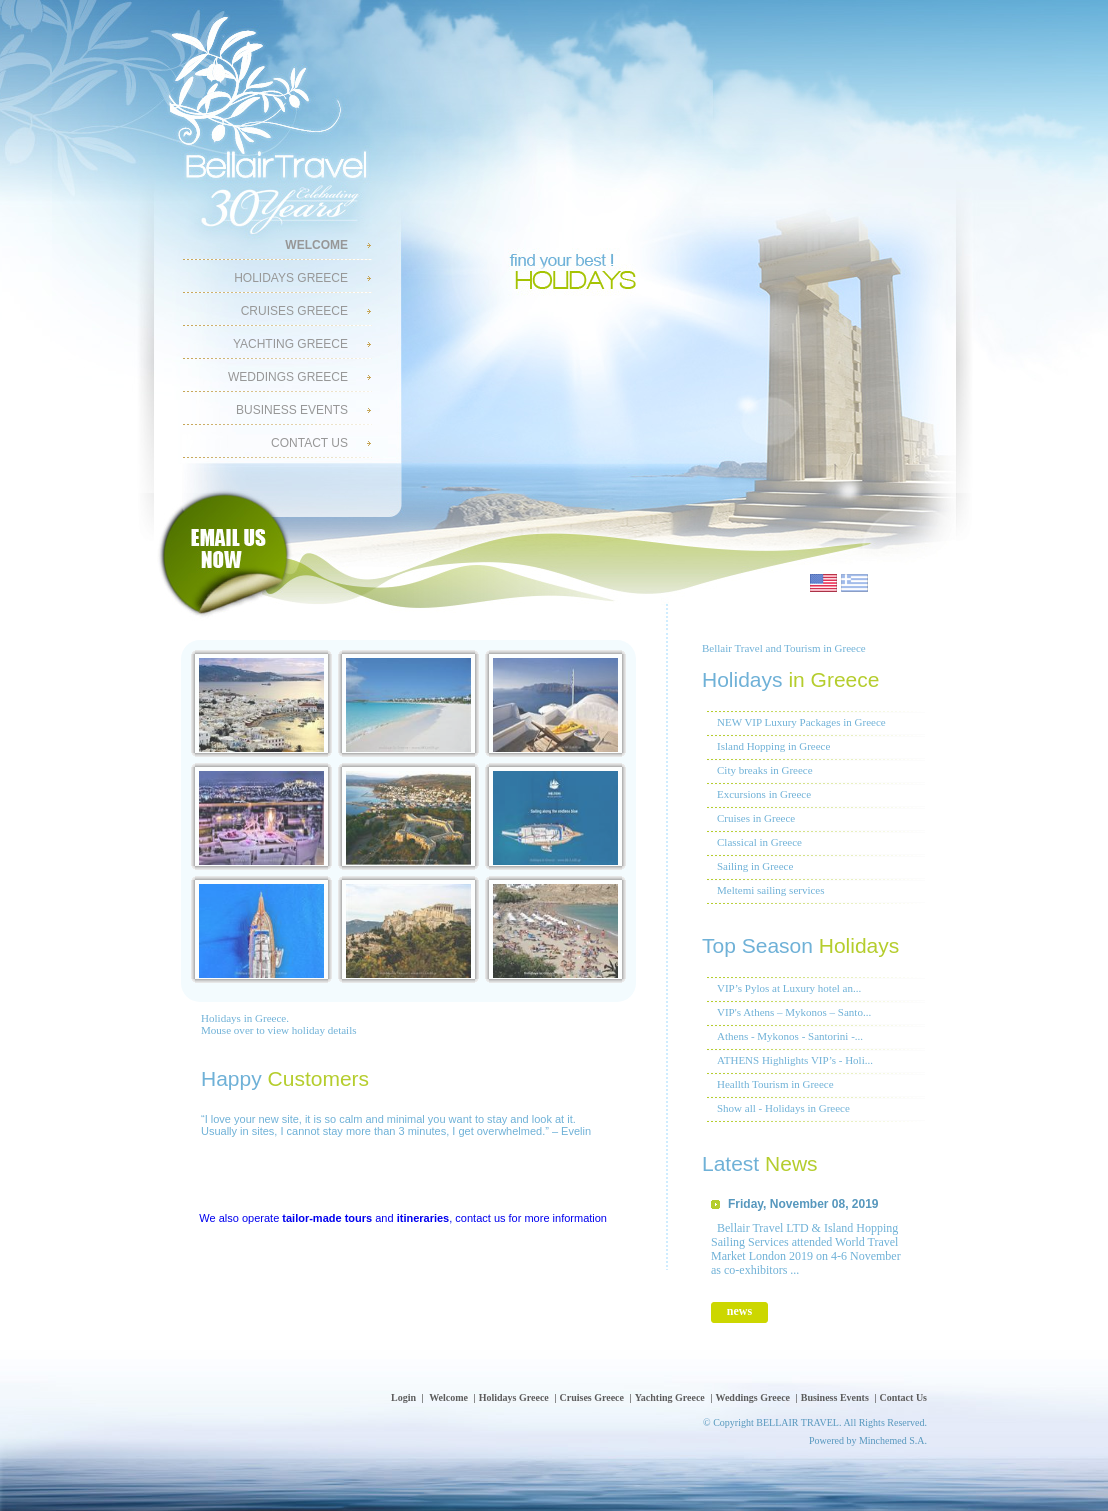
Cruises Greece (294, 311)
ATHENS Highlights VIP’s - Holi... (795, 1060)
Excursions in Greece (764, 794)
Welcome (448, 1397)
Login (403, 1397)
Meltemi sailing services (771, 890)
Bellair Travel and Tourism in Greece (784, 648)
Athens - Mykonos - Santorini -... (790, 1036)
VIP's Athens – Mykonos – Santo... (794, 1012)
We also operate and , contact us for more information (403, 1218)
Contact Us (309, 443)
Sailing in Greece (755, 866)
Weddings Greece (288, 377)
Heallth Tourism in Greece (775, 1084)
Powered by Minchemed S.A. (868, 1440)
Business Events (292, 410)
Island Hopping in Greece (773, 746)
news (739, 1311)
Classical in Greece (759, 842)
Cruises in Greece (756, 818)
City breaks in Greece (765, 770)
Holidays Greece (291, 278)
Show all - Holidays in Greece (783, 1108)
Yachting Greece (290, 344)
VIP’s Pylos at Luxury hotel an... (789, 988)
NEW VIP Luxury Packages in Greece (801, 722)
